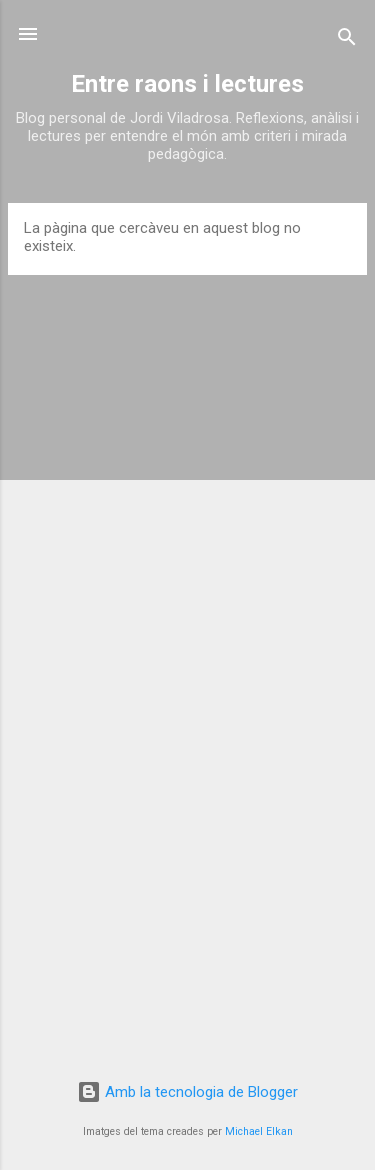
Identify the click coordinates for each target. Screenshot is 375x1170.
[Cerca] (347, 40)
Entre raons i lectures (187, 84)
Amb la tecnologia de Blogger (187, 1092)
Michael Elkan (259, 1131)
